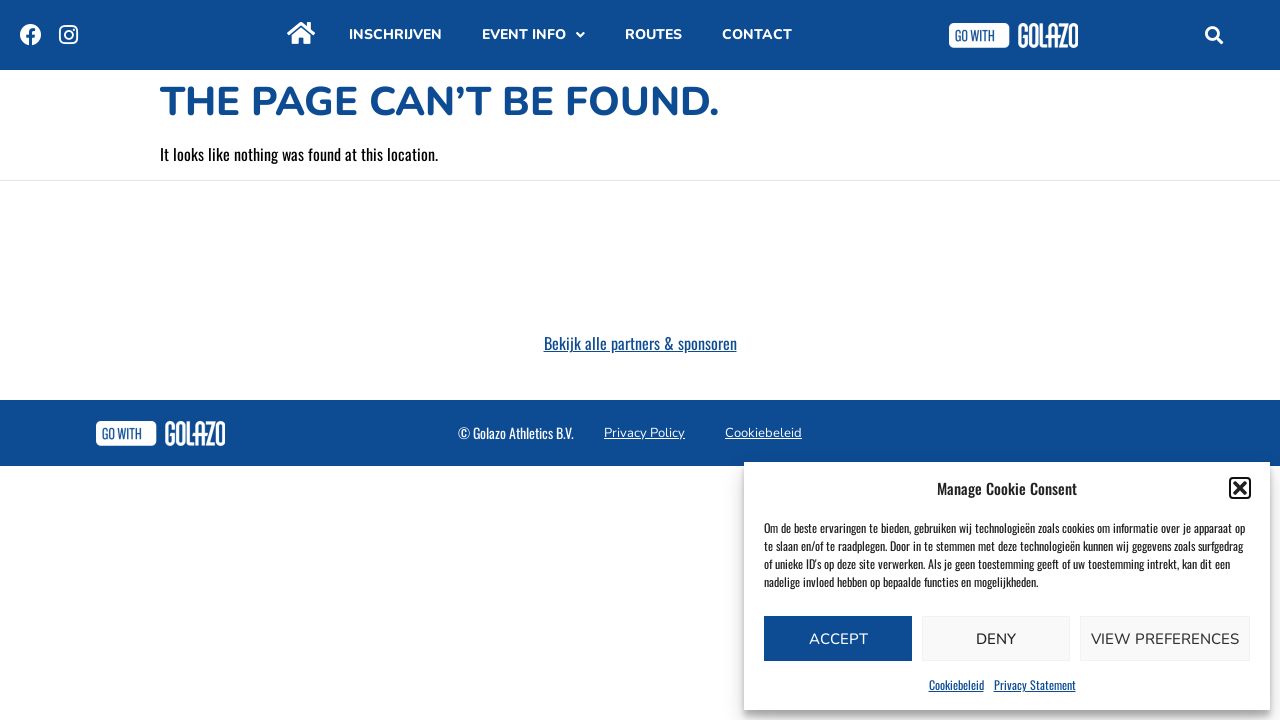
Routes (653, 34)
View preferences (1165, 639)
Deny (996, 639)
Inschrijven (395, 34)
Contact (757, 34)
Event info (533, 35)
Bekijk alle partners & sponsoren (640, 343)
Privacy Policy (644, 433)
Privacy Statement (1035, 684)
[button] (1240, 488)
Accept (838, 639)
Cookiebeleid (956, 684)
